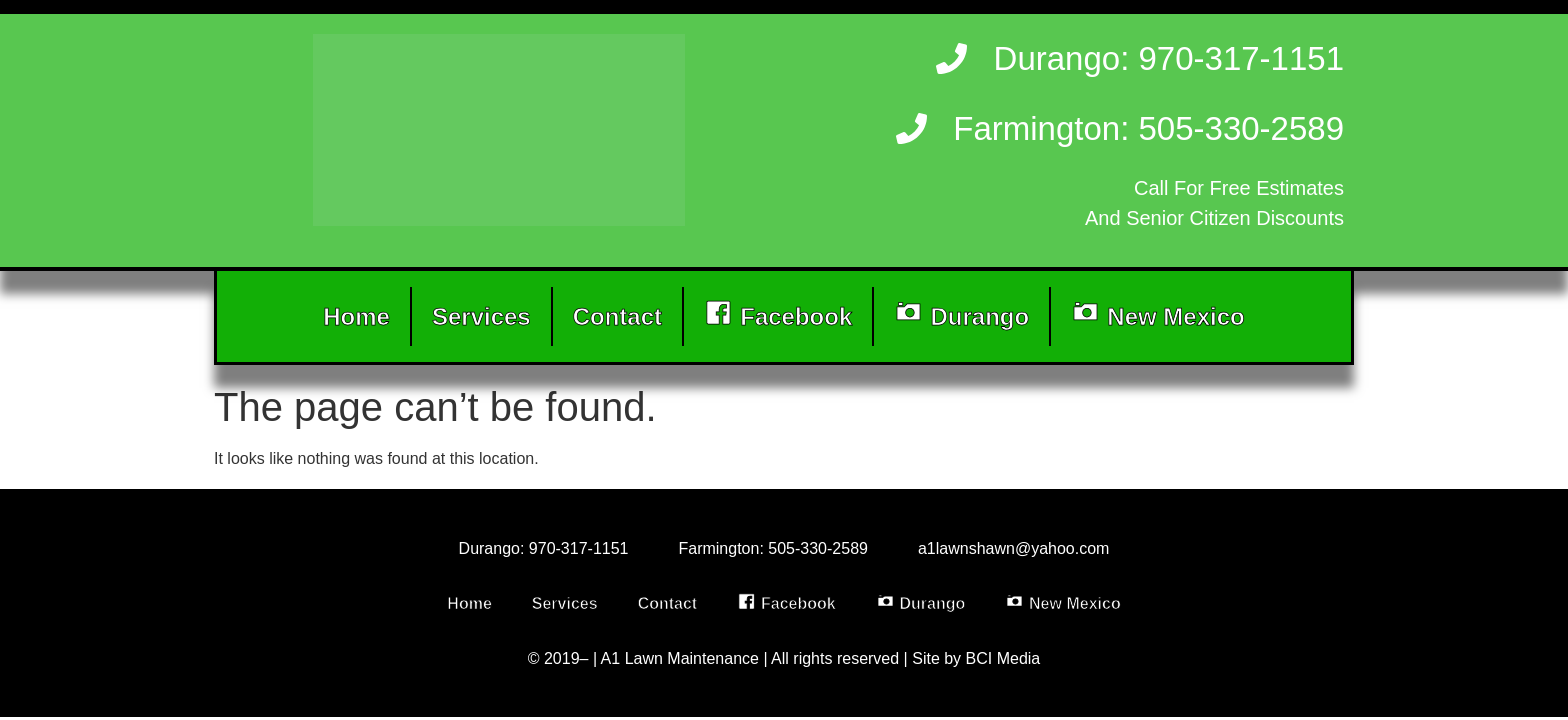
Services (481, 316)
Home (356, 316)
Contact (617, 316)
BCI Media (1003, 658)
